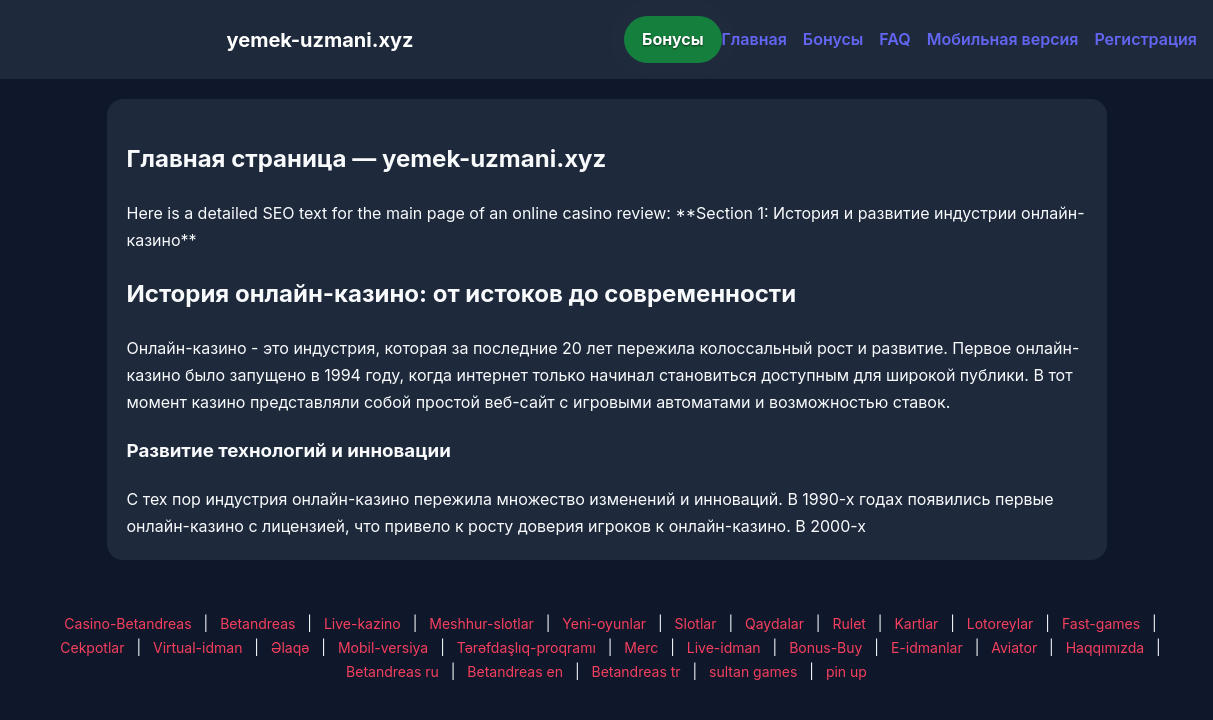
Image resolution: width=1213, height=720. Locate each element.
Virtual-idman (197, 647)
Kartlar (916, 623)
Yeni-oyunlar (604, 623)
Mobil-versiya (383, 647)
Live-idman (724, 647)
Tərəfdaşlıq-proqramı (526, 647)
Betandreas (257, 623)
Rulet (848, 623)
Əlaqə (290, 647)
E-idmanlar (927, 647)
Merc (641, 647)
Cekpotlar (92, 647)
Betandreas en (515, 671)
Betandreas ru (392, 671)
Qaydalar (774, 623)
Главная (754, 39)
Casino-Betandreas (127, 623)
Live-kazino (362, 623)
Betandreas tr (636, 671)
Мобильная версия (1003, 39)
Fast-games (1101, 623)
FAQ (894, 39)
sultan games (753, 671)
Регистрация (1145, 39)
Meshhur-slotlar (481, 623)
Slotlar (696, 623)
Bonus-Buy (825, 647)
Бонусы (673, 39)
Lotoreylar (1000, 623)
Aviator (1014, 647)
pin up (846, 671)
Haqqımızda (1105, 647)
